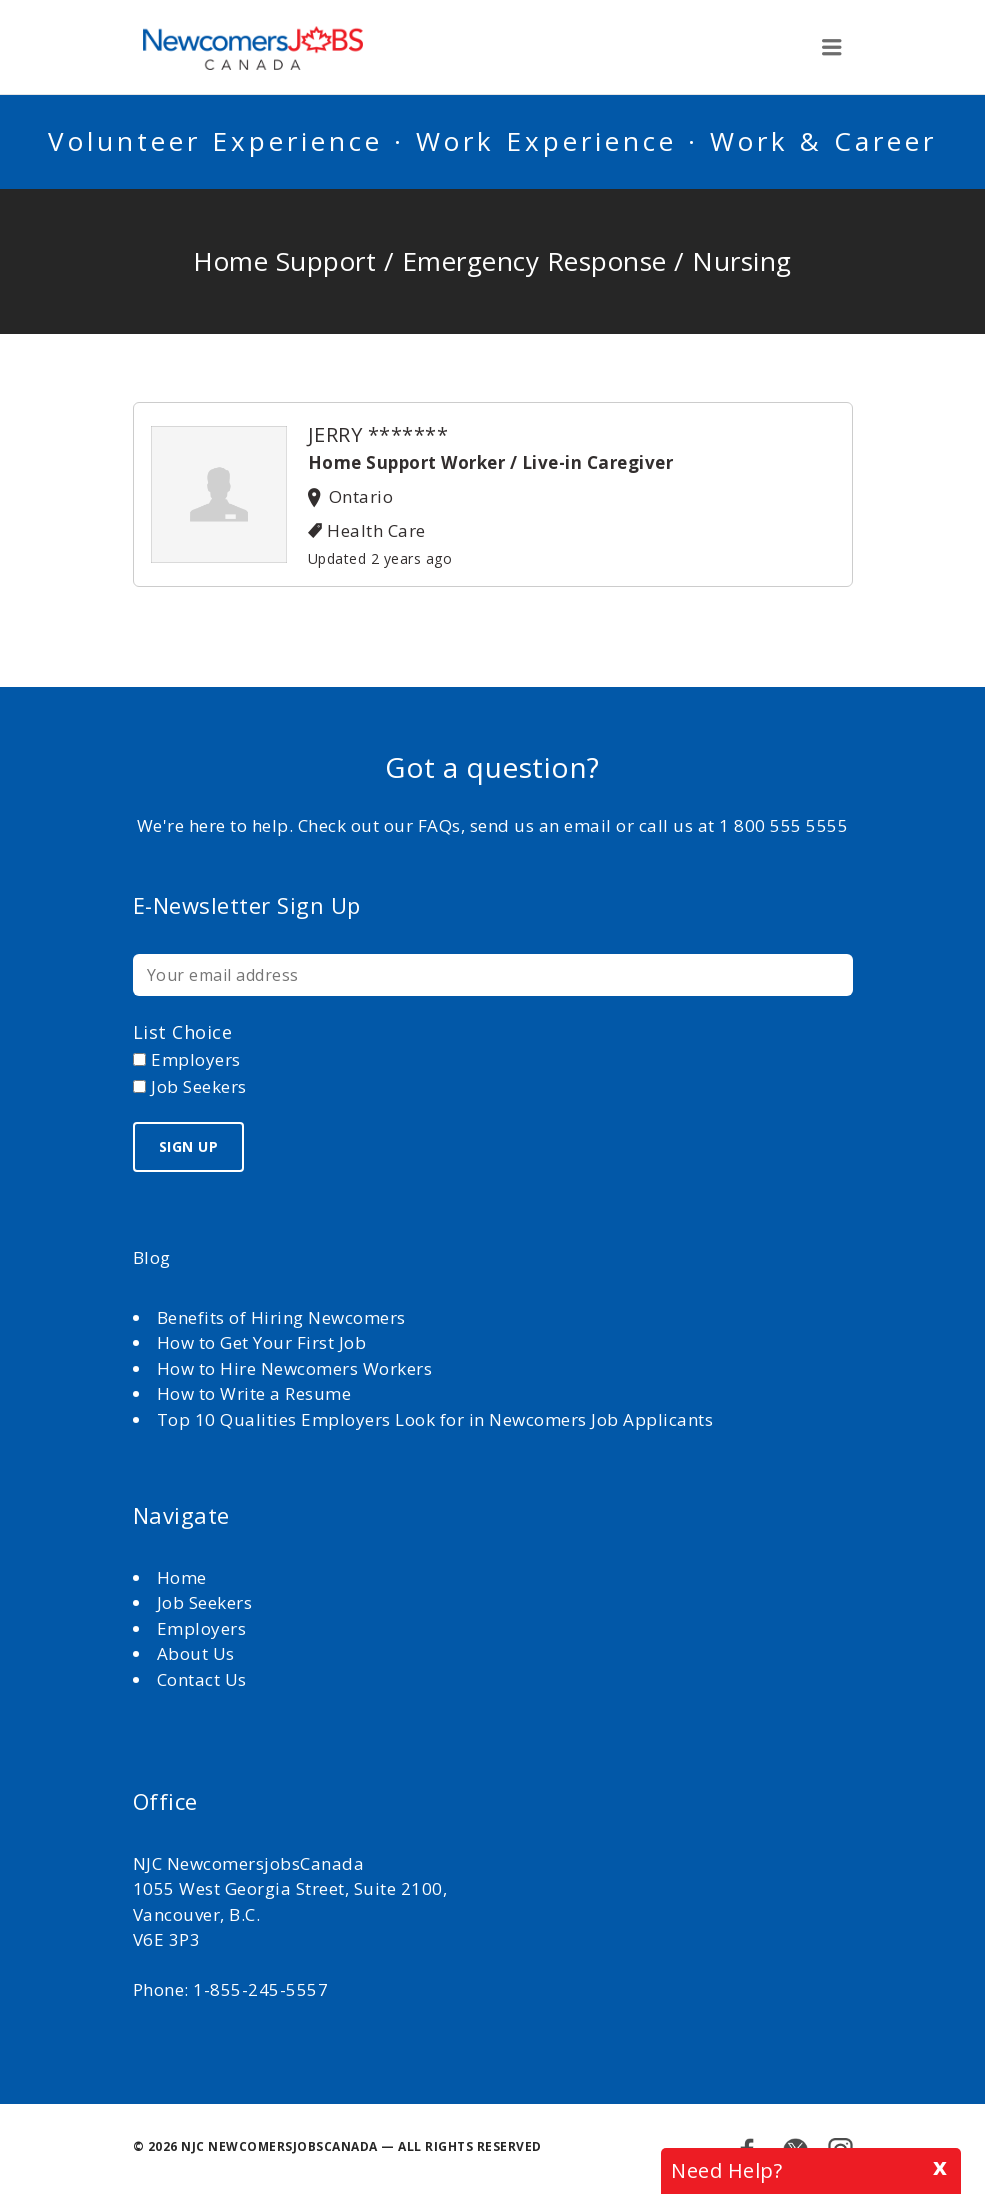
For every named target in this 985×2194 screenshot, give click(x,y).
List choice (183, 1032)
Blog (152, 1257)
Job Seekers (205, 1602)
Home (184, 1577)
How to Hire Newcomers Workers (295, 1368)
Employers (202, 1628)
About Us (198, 1653)
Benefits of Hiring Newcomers (281, 1317)
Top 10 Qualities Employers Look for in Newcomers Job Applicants (435, 1419)
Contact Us (202, 1679)
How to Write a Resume (254, 1393)
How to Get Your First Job (262, 1342)
